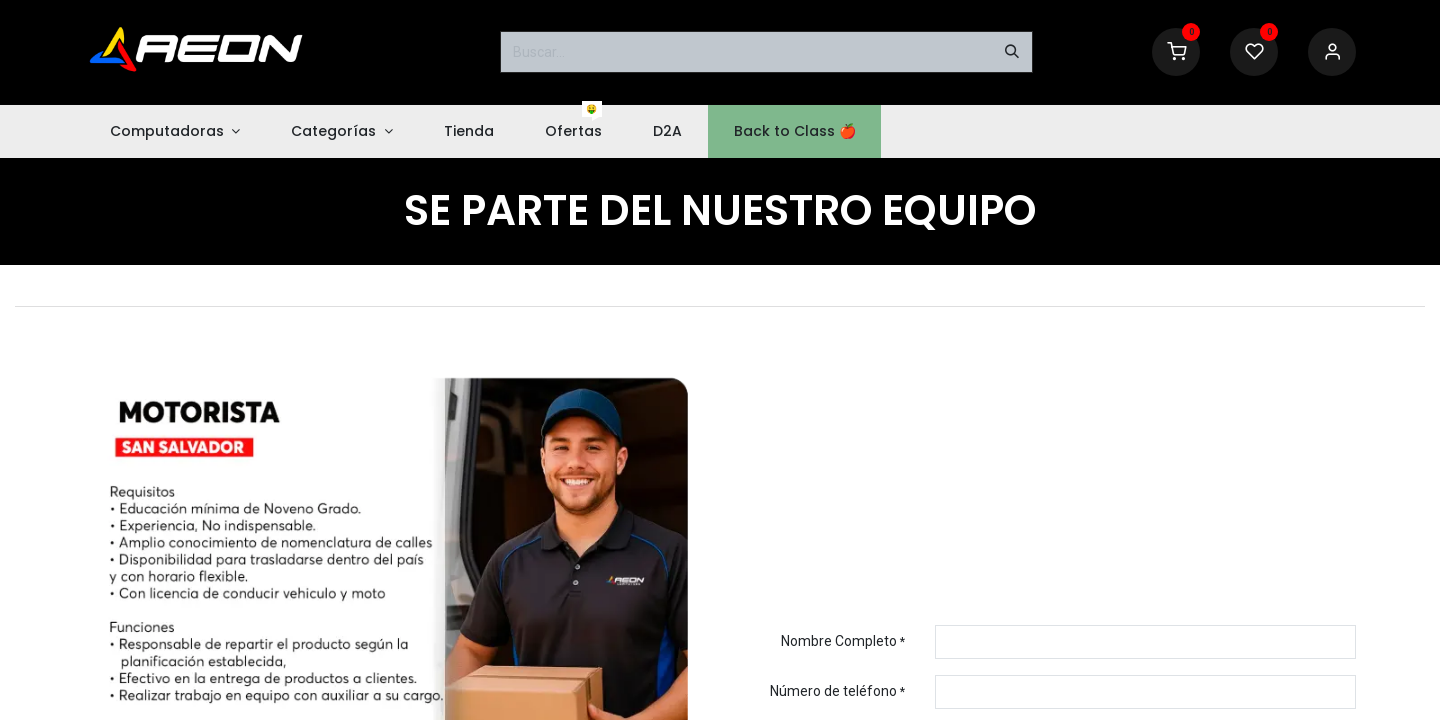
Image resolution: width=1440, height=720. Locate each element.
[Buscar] (1012, 52)
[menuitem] (175, 131)
